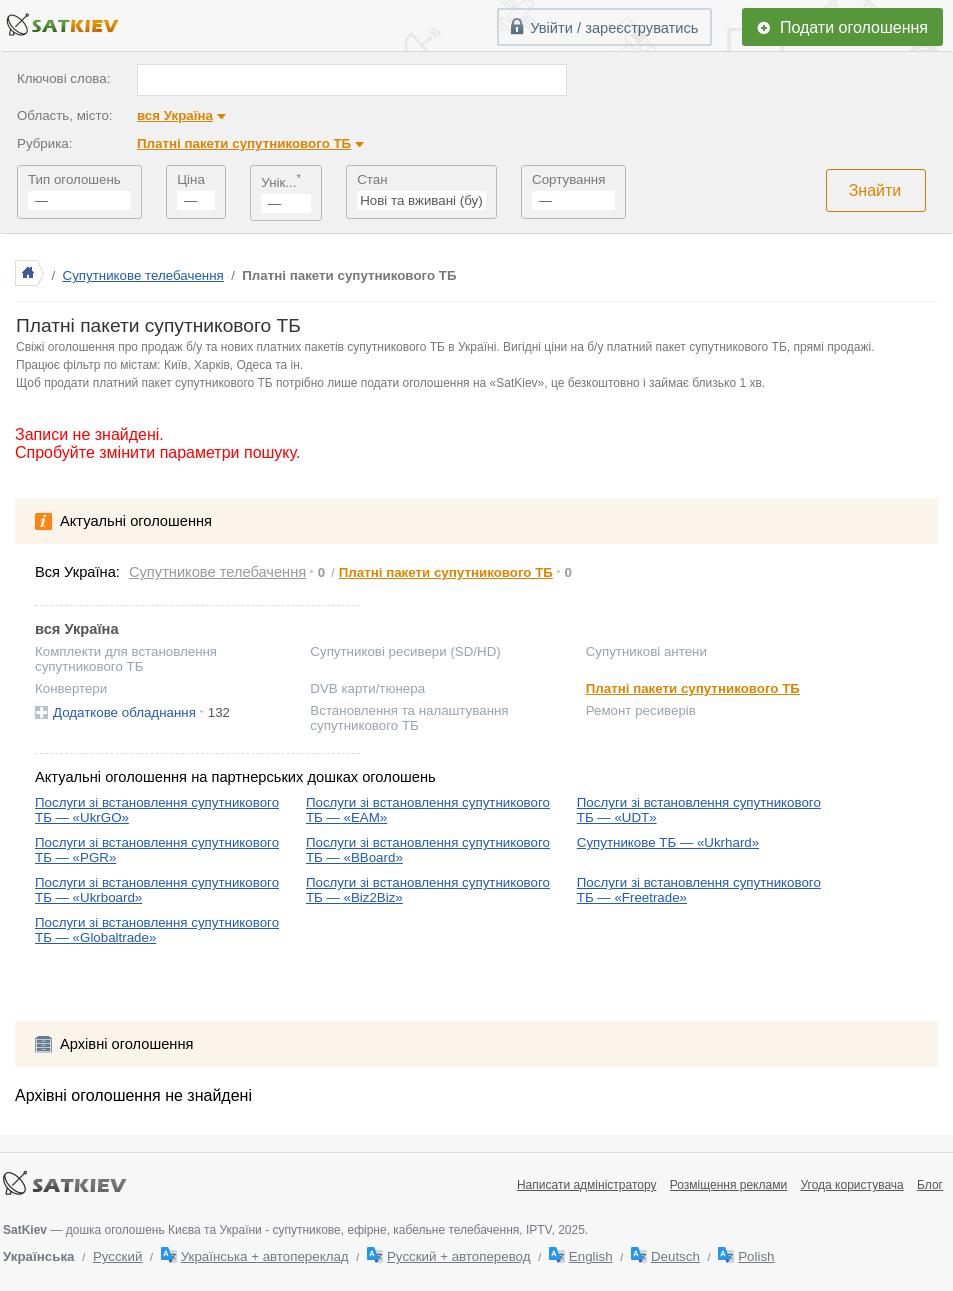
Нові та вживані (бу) (421, 200)
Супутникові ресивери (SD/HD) (405, 651)
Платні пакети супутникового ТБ (244, 143)
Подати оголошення (854, 27)
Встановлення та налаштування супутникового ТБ (409, 718)
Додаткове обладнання (124, 712)
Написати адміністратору (587, 1185)
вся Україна (175, 115)
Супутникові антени (646, 651)
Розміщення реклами (728, 1185)
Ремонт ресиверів (641, 710)
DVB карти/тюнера (367, 688)
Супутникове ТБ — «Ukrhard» (668, 842)
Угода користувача (851, 1185)
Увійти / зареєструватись (614, 28)
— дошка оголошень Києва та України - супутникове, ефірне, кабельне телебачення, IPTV (277, 1230)
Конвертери (71, 688)
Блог (930, 1185)
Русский (117, 1256)
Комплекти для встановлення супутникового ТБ (126, 659)
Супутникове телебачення (143, 275)
